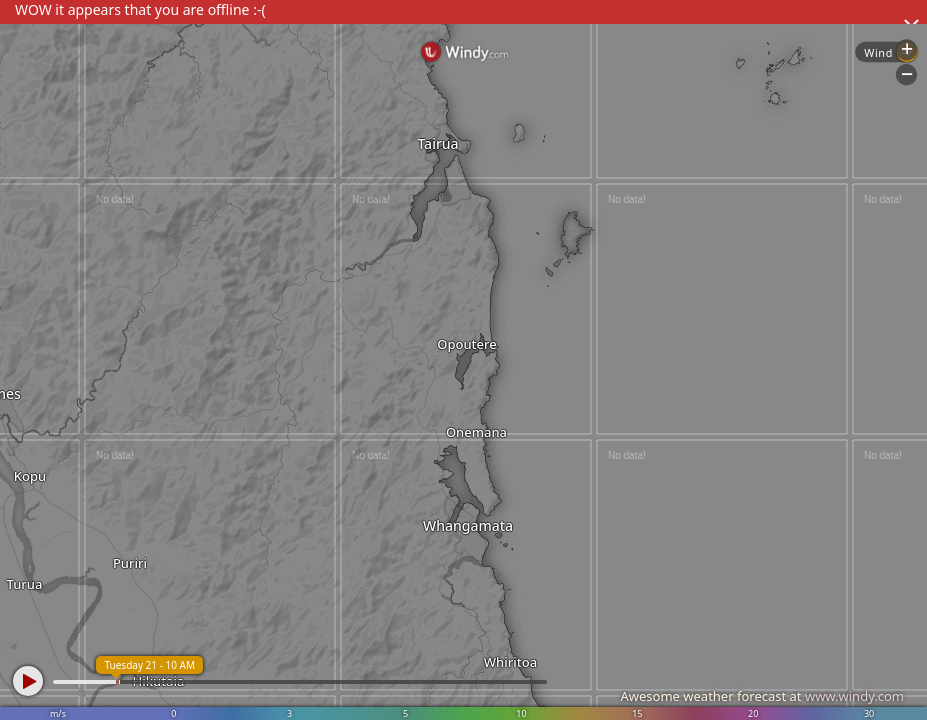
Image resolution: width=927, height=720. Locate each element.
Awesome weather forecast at (762, 696)
